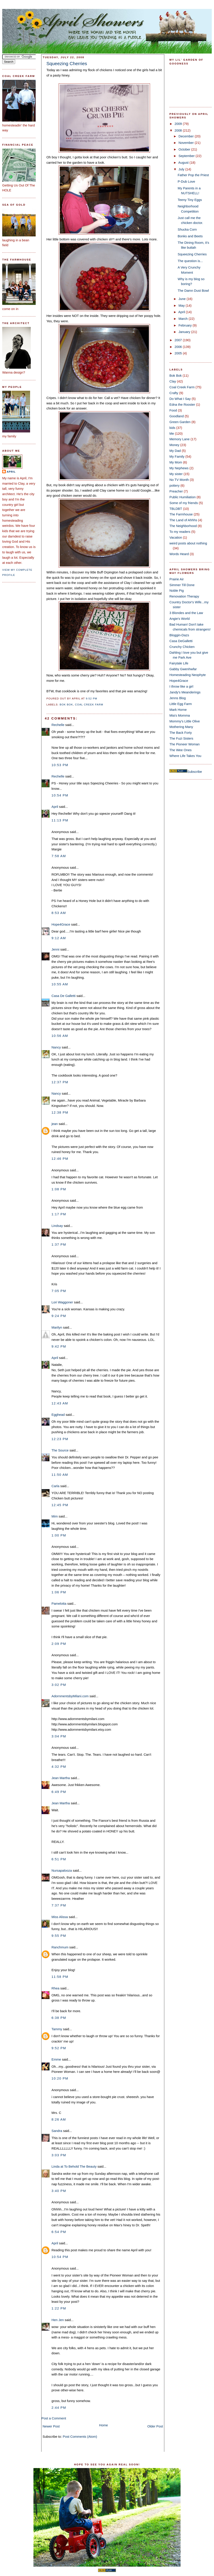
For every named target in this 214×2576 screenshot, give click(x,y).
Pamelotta (58, 1603)
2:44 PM (58, 2407)
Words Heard (179, 554)
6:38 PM (58, 2018)
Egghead (58, 1414)
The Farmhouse (181, 514)
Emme (56, 2059)
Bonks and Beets (190, 236)
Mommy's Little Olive (184, 721)
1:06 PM (58, 1592)
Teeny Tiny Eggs (190, 200)
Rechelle (57, 725)
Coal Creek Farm (89, 704)
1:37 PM (58, 1244)
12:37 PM (59, 1082)
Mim (54, 1516)
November (187, 143)
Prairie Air (176, 579)
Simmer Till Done (182, 585)
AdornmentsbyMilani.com (69, 1696)
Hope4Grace (60, 924)
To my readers (179, 531)
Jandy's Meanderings (185, 692)
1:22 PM (58, 2308)
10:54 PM (59, 795)
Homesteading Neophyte (187, 675)
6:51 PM (58, 1859)
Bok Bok (66, 704)
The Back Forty (180, 732)
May (182, 305)
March (184, 318)
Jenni (55, 949)
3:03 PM (58, 2155)
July (182, 169)
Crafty (173, 393)
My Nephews (179, 468)
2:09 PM (58, 1644)
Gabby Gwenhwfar (183, 669)
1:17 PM (58, 1214)
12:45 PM (59, 1505)
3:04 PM (58, 1736)
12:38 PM (59, 1112)
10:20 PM (59, 2078)
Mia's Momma (179, 715)
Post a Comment (53, 2418)
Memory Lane (179, 439)
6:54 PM (58, 2232)
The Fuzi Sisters (181, 738)
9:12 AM (58, 938)
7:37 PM (58, 1905)
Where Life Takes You (185, 756)
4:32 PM (58, 1766)
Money (174, 445)
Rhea (55, 1988)
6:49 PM (58, 1792)
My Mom (175, 462)
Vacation (175, 537)
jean (54, 1124)
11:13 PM (59, 820)
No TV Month (179, 480)
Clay (172, 381)
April (11, 471)
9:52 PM (91, 698)
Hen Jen (57, 2320)
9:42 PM (58, 1346)
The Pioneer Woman (184, 744)
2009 (179, 124)
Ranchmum (59, 1947)
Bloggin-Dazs (179, 635)
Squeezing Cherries (66, 63)
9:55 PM (58, 1935)
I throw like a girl (181, 686)
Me (171, 433)
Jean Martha (60, 1778)
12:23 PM (59, 1439)
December (187, 136)
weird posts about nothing (188, 543)
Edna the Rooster (182, 404)
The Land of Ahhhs (183, 520)
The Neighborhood (183, 526)
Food (173, 410)
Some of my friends (183, 503)
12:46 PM (59, 1158)
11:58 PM (59, 1977)
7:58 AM (58, 856)
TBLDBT (175, 509)
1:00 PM (58, 1535)
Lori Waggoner (62, 1302)
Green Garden (180, 422)
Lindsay (57, 1226)
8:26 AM (58, 2119)
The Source (60, 1450)
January (185, 332)
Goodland (176, 416)
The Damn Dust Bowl (193, 290)
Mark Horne (178, 709)
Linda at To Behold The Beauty (74, 2166)
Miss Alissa (59, 1917)
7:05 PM (58, 1291)
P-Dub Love (186, 181)
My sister (176, 474)
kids (172, 428)
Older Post (155, 2426)
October (185, 149)
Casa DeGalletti (181, 641)
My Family (176, 456)
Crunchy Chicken (182, 647)
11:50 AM (59, 1474)
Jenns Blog (177, 698)
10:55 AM (59, 984)
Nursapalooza (61, 1870)
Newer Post (51, 2426)
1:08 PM (58, 1189)
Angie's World (179, 618)
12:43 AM (59, 1403)
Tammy (56, 2029)
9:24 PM (58, 1316)
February (186, 325)
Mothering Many (181, 727)
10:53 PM (59, 765)
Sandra (56, 2131)
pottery (174, 485)
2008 (179, 130)
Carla (55, 1486)
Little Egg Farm (180, 704)
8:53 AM (58, 913)
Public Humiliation (182, 497)
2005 (179, 353)
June (183, 299)
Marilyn (56, 1327)
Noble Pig (176, 590)
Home (103, 2425)
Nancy (56, 1047)
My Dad (175, 451)
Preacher (176, 491)
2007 (179, 340)
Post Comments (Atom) (80, 2436)
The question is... (190, 261)
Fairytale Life (178, 663)
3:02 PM (58, 1685)
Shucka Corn (187, 229)
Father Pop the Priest (193, 175)
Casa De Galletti (63, 996)
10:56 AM (59, 1036)
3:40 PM (58, 2191)
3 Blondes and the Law (186, 613)
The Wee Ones (180, 750)
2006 (179, 347)
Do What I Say (180, 399)
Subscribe (194, 771)
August (183, 162)
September (187, 156)
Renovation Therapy (184, 596)
